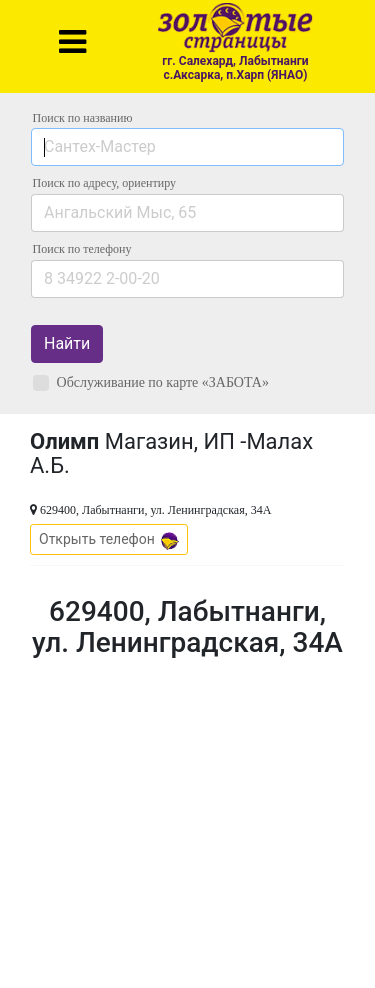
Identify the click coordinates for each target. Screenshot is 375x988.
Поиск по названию (83, 118)
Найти (67, 343)
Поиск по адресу (104, 183)
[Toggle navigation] (72, 42)
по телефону (82, 249)
